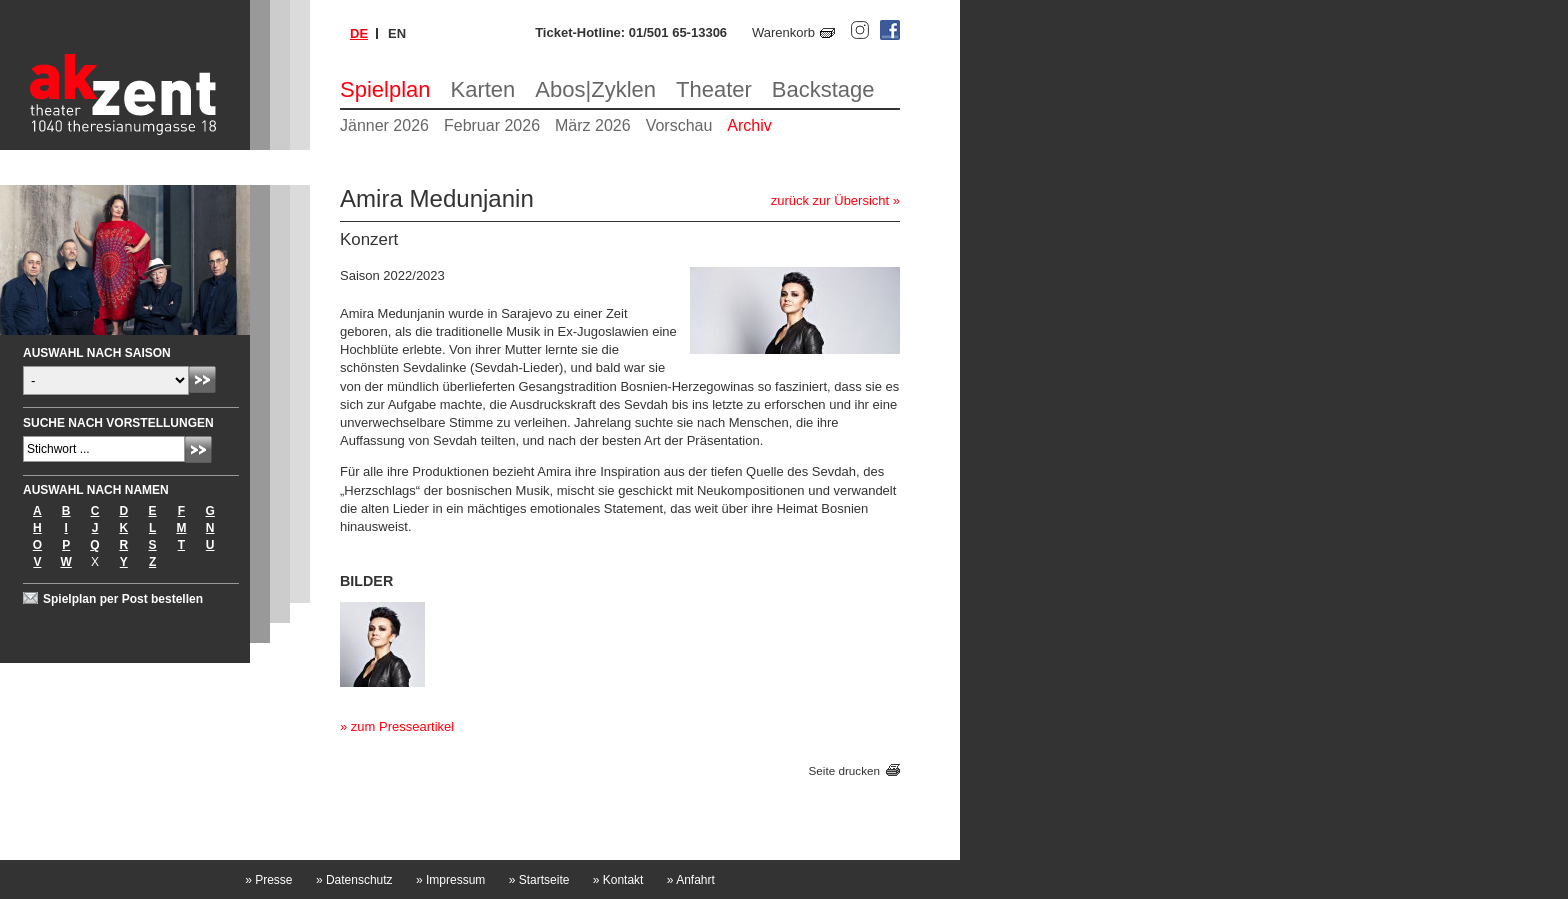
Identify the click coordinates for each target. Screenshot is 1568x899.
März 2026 (593, 125)
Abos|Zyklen (595, 89)
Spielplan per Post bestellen (123, 599)
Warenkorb (783, 32)
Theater (714, 89)
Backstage (823, 89)
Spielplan (385, 89)
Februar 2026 (492, 125)
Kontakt (618, 880)
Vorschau (679, 125)
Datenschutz (354, 880)
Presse (268, 880)
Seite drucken (844, 770)
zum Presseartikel (402, 726)
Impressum (450, 880)
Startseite (539, 880)
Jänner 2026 (384, 125)
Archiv (749, 125)
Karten (483, 89)
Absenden (202, 379)
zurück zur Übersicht (830, 200)
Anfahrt (691, 880)
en (397, 33)
